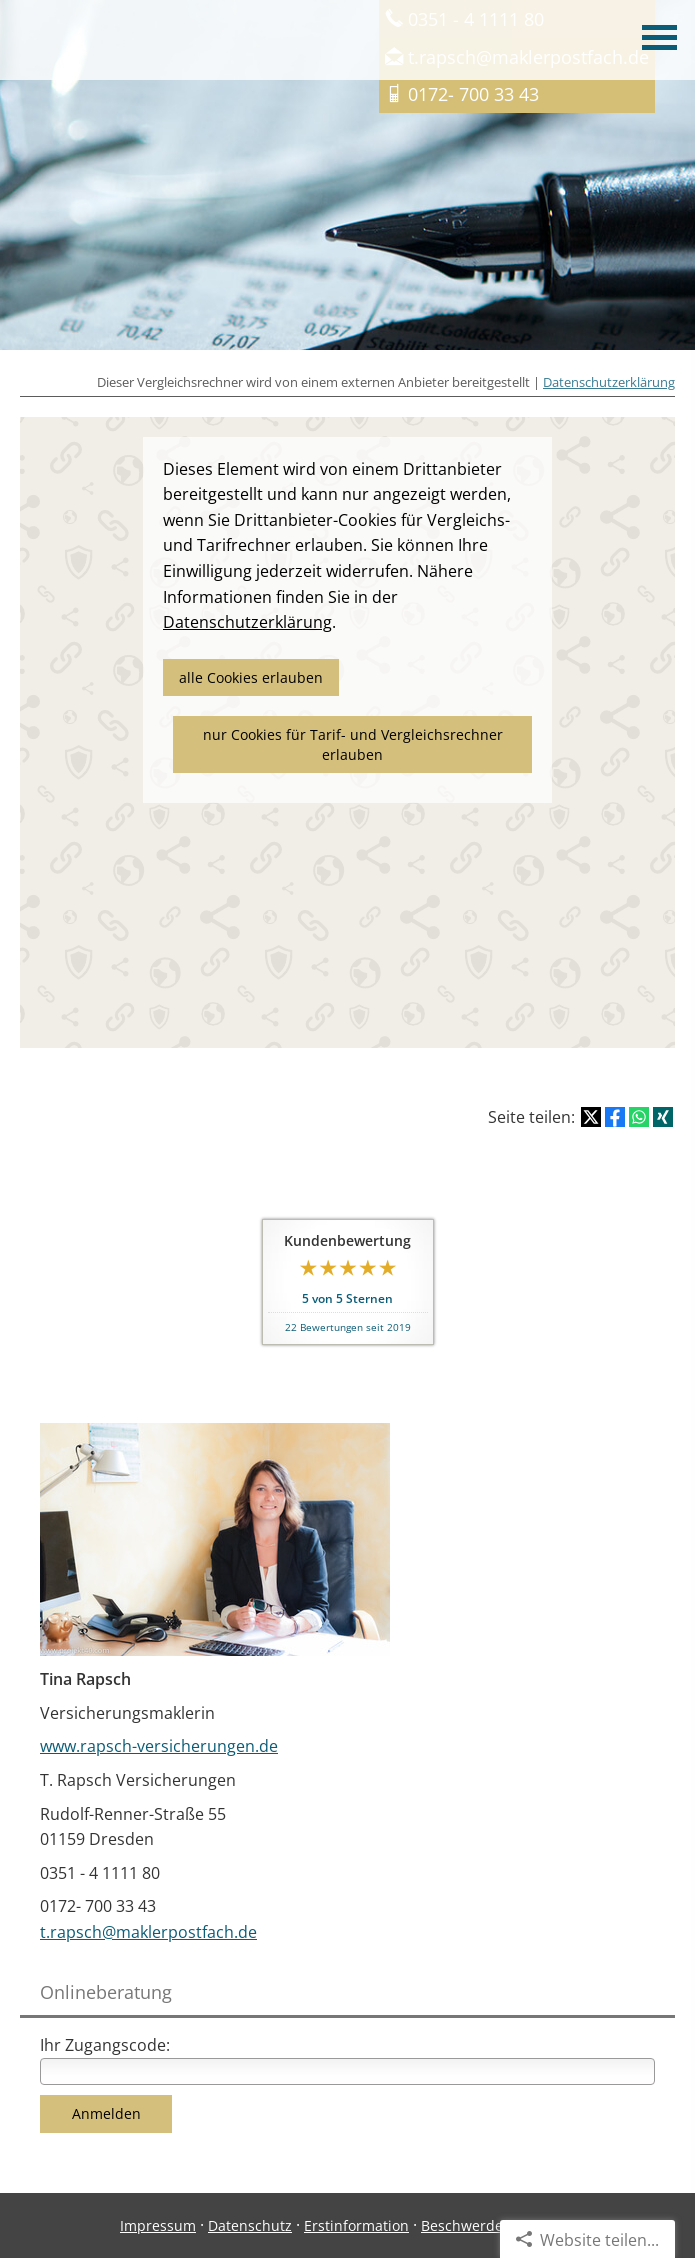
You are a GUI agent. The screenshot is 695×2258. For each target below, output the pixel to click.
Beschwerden (466, 2225)
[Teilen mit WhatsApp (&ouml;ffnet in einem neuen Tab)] (639, 1117)
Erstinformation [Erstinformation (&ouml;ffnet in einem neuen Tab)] (356, 2225)
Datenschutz (250, 2225)
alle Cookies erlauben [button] (251, 677)
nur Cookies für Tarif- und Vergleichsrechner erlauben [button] (353, 744)
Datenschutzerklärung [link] (247, 622)
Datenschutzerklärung (609, 382)
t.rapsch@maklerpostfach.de (148, 1932)
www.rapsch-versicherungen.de (159, 1746)
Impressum (158, 2225)
